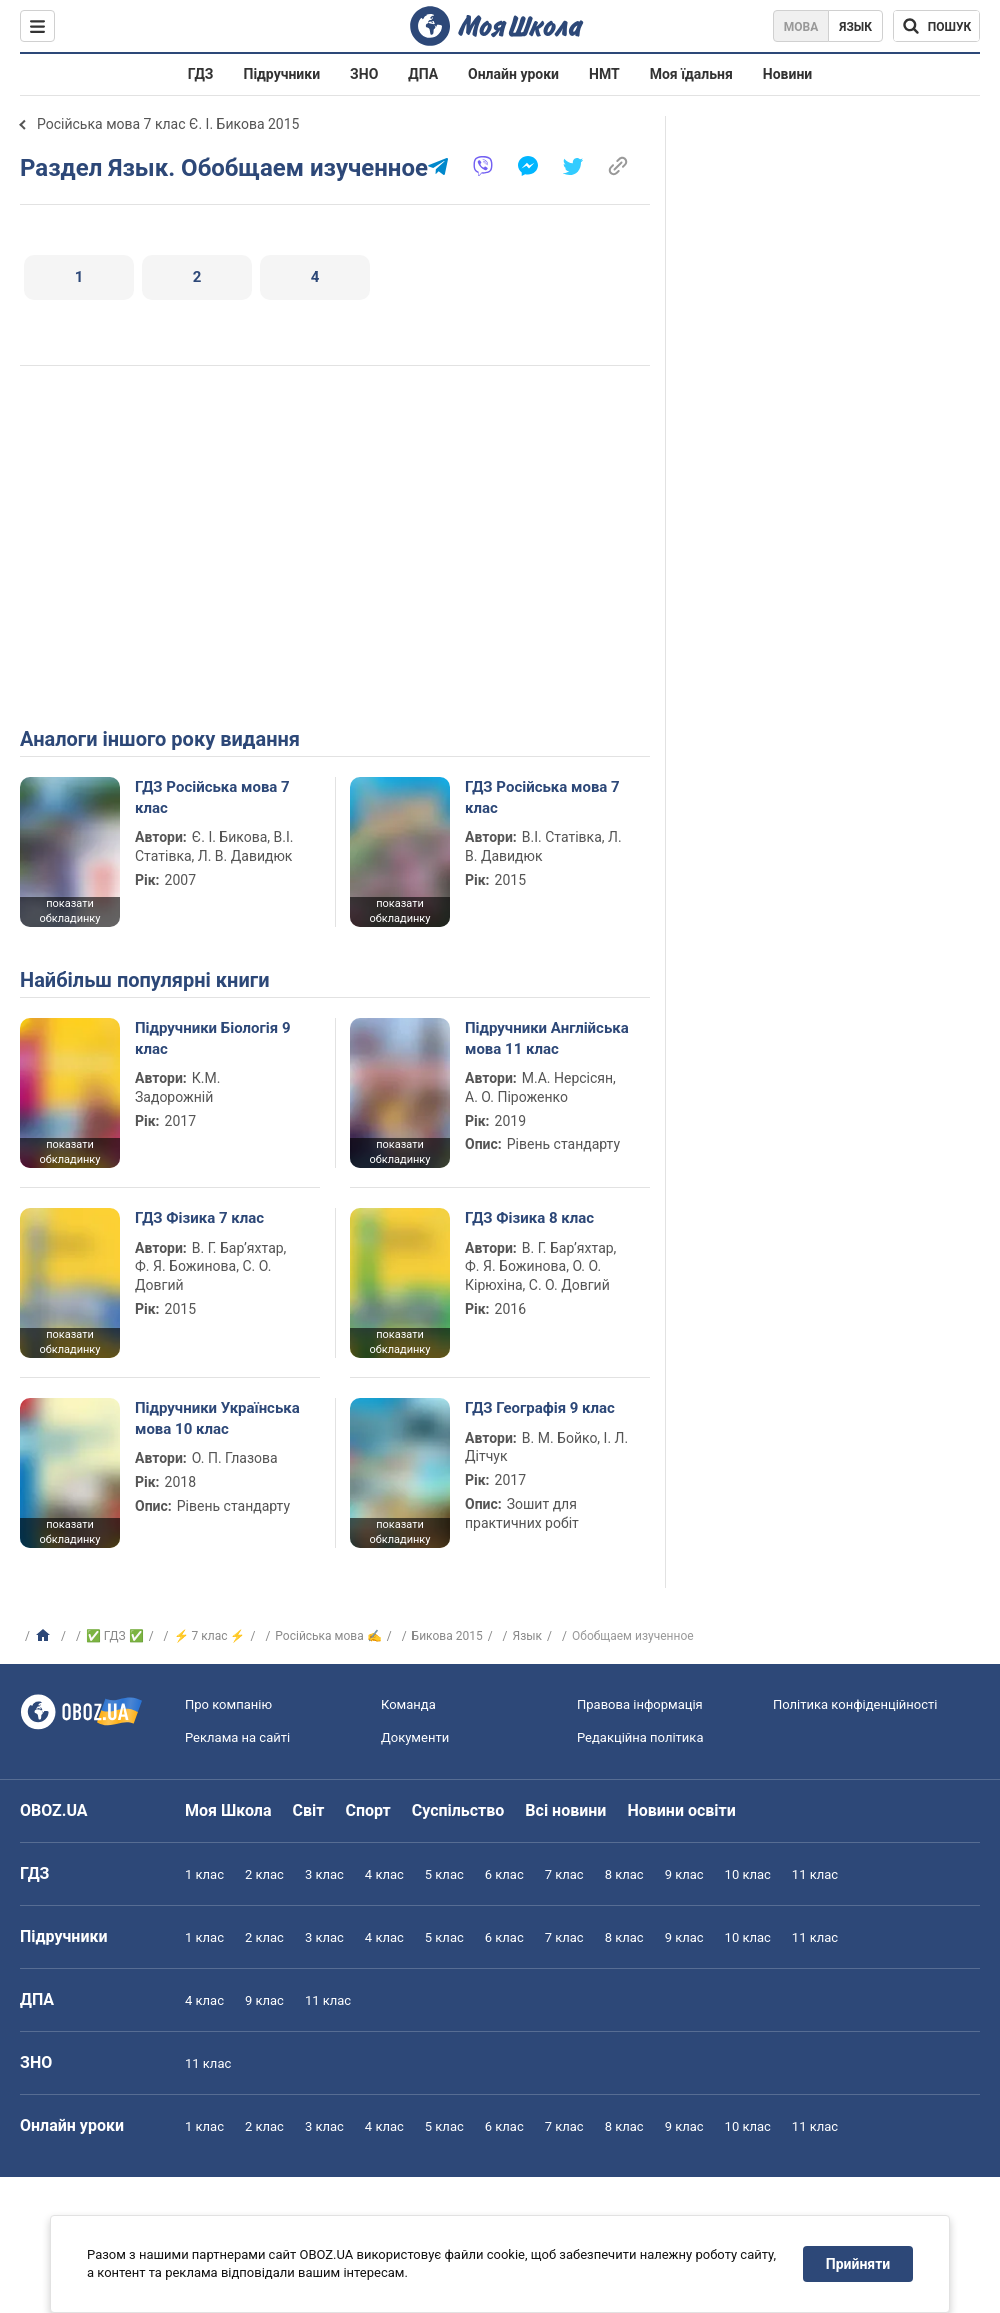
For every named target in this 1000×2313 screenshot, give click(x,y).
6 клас (504, 1874)
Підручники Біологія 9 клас (213, 1038)
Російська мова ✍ (328, 1636)
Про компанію (228, 1704)
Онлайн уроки (513, 74)
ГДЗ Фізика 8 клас (529, 1218)
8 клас (624, 1874)
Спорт (367, 1810)
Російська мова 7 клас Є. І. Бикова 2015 (168, 124)
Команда (408, 1704)
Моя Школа (228, 1810)
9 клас (684, 1874)
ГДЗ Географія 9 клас (540, 1408)
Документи (415, 1737)
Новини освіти (681, 1810)
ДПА (423, 74)
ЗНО (364, 74)
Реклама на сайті (237, 1737)
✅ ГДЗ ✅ (115, 1636)
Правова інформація (640, 1704)
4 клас (384, 1874)
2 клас (264, 1874)
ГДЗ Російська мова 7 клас (212, 797)
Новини (787, 74)
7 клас (564, 1874)
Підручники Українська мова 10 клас (217, 1418)
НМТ (604, 74)
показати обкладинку (69, 911)
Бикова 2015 (447, 1636)
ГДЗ (201, 74)
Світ (309, 1810)
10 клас (748, 1874)
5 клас (444, 1874)
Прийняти (858, 2264)
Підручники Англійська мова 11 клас (547, 1038)
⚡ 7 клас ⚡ (210, 1636)
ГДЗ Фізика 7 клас (199, 1218)
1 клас (204, 1874)
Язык (855, 27)
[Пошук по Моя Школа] (936, 26)
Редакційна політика (640, 1737)
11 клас (815, 1874)
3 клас (324, 1874)
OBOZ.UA (54, 1810)
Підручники (282, 74)
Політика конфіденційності (855, 1704)
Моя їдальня (691, 74)
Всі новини (565, 1810)
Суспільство (458, 1810)
